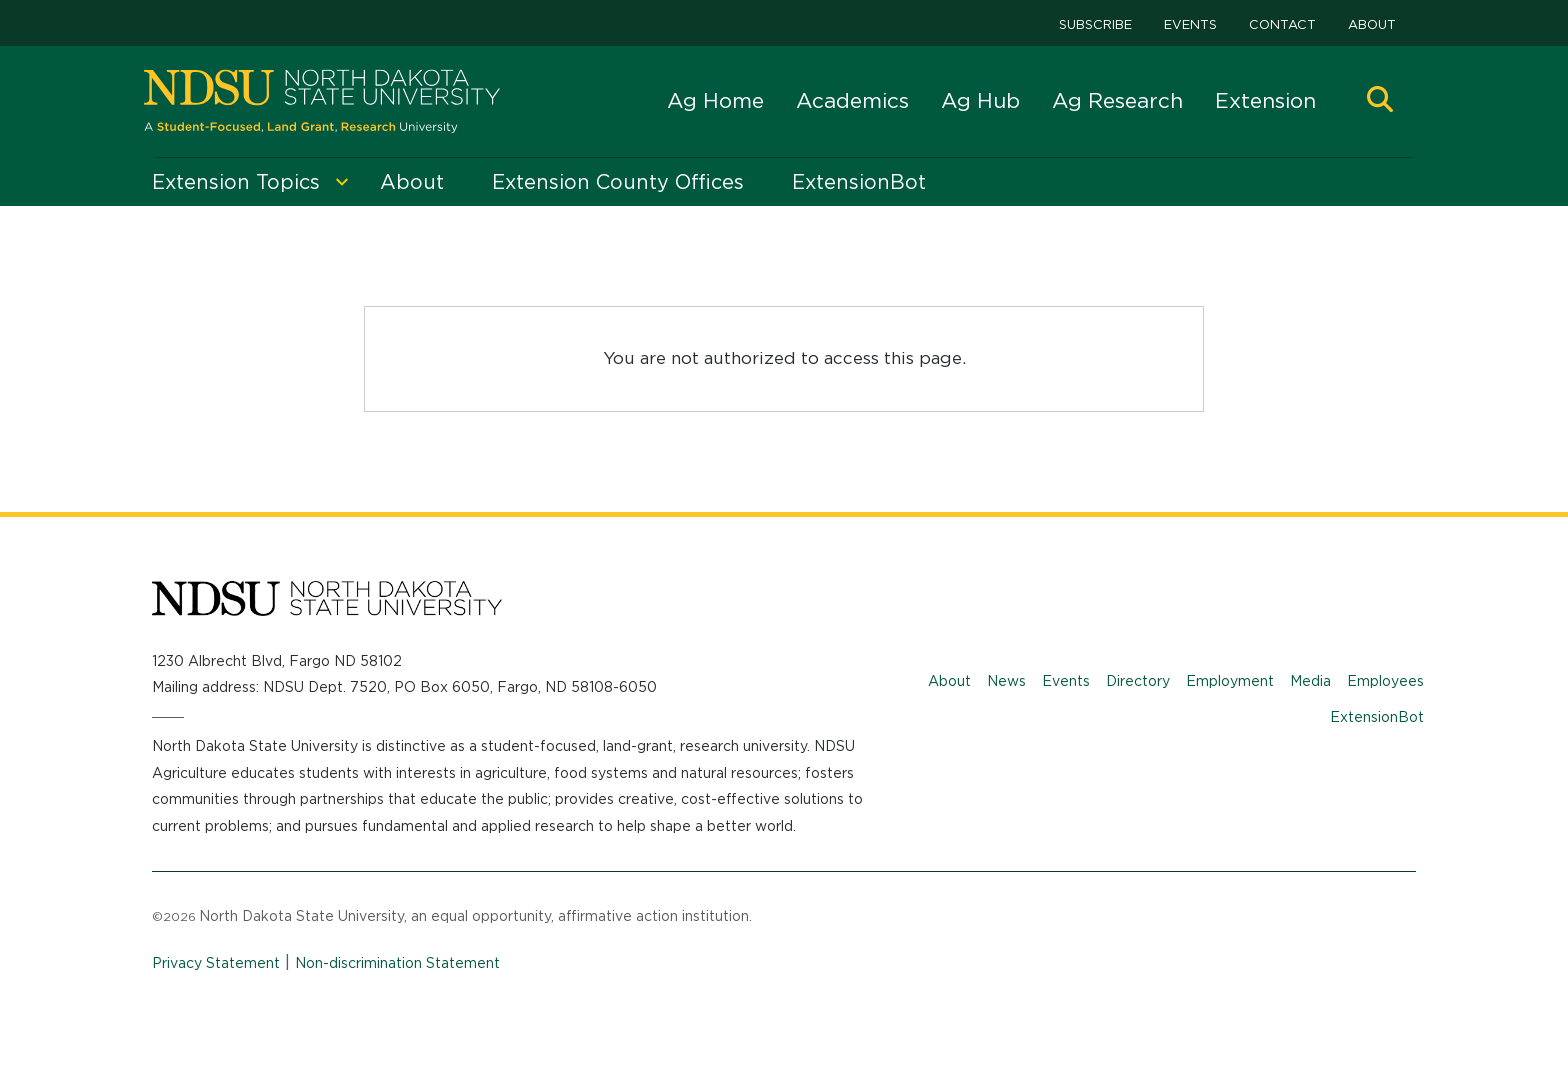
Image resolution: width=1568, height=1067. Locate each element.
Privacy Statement (216, 963)
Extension (1265, 100)
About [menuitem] (412, 182)
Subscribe (1095, 24)
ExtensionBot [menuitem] (859, 182)
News (1006, 681)
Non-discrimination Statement (397, 963)
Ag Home (715, 100)
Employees (1385, 681)
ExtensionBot (1377, 717)
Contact (1282, 24)
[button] (1380, 101)
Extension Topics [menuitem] (236, 182)
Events (1190, 24)
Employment (1230, 681)
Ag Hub (980, 100)
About (1372, 24)
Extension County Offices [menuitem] (618, 182)
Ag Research (1117, 100)
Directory (1138, 681)
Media (1310, 681)
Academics (852, 100)
